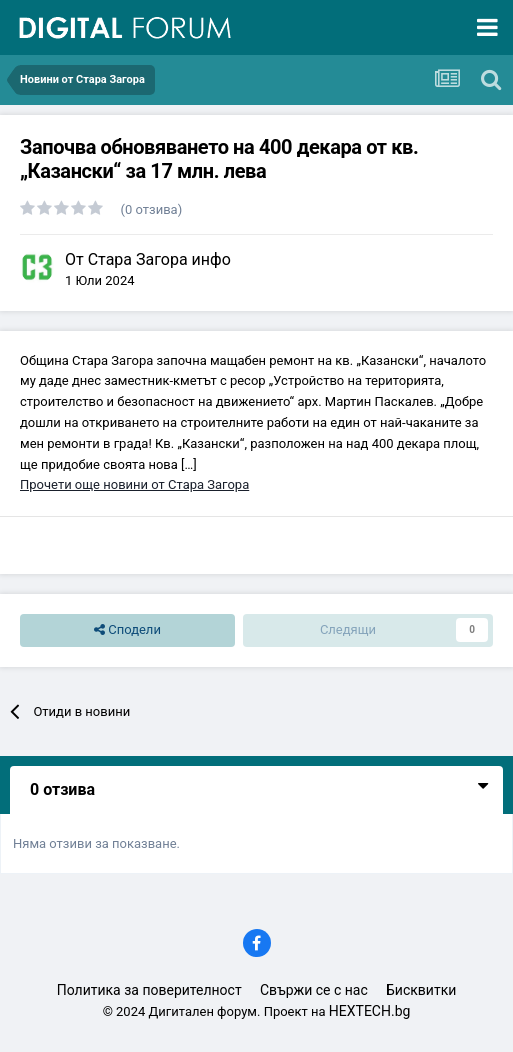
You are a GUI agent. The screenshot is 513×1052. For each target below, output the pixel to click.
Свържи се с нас (314, 990)
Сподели (127, 630)
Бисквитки (421, 990)
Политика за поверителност (149, 990)
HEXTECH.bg (370, 1011)
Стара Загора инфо (159, 259)
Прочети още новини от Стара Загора (134, 484)
